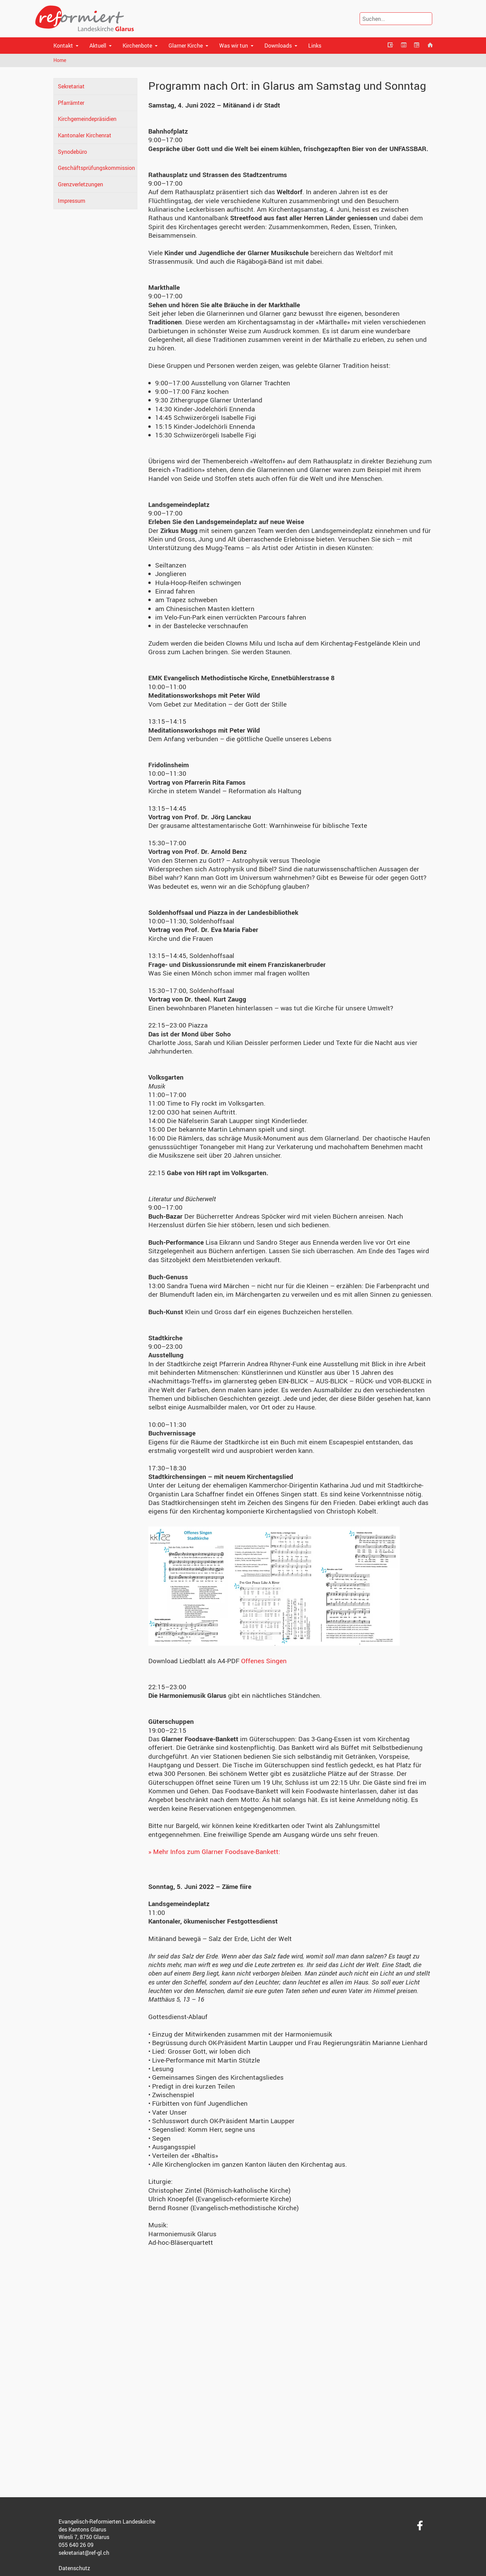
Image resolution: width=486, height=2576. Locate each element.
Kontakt (63, 45)
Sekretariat (71, 86)
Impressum (71, 200)
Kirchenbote (137, 45)
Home (59, 60)
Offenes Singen (264, 1660)
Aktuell (97, 45)
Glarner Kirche (186, 45)
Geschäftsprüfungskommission (96, 168)
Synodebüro (72, 151)
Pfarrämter (71, 103)
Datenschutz (74, 2568)
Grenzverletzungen (80, 184)
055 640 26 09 (76, 2545)
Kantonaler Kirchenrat (84, 135)
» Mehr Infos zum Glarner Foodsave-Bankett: (214, 1851)
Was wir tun (233, 45)
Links (314, 45)
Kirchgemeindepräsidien (87, 119)
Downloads (278, 45)
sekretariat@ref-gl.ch (84, 2552)
